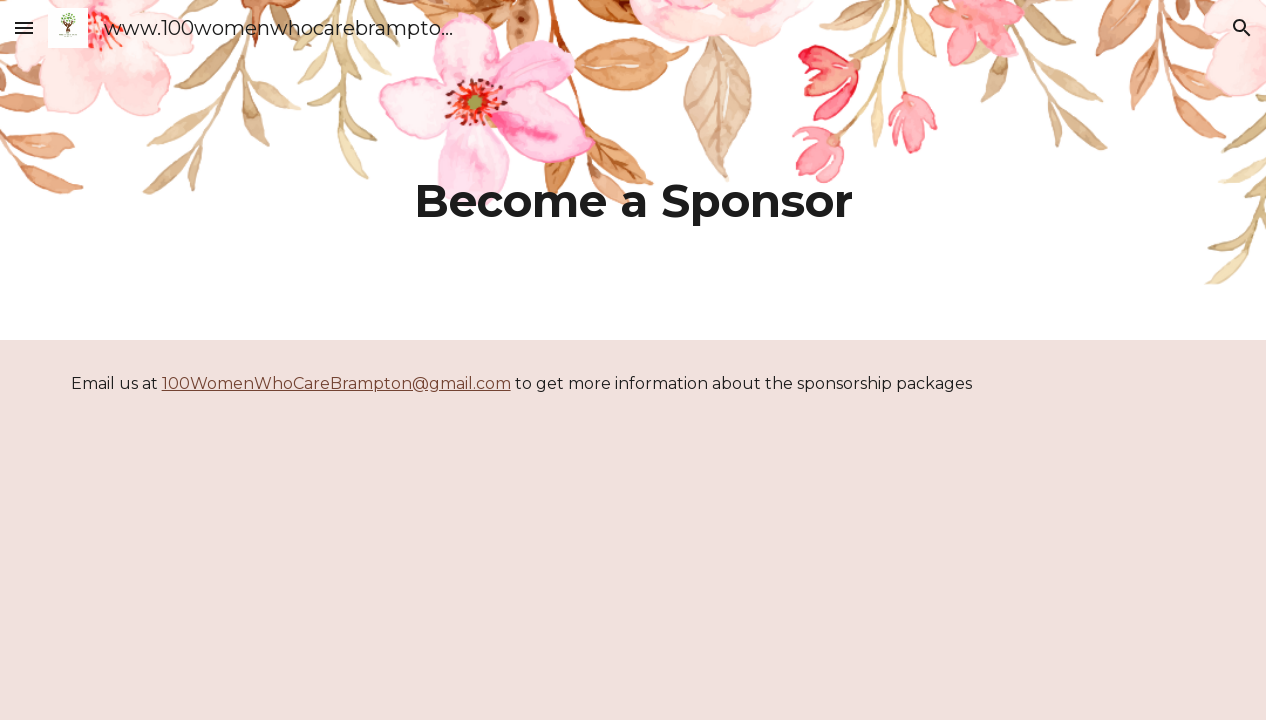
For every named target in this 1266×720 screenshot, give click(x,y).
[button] (24, 27)
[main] (633, 170)
